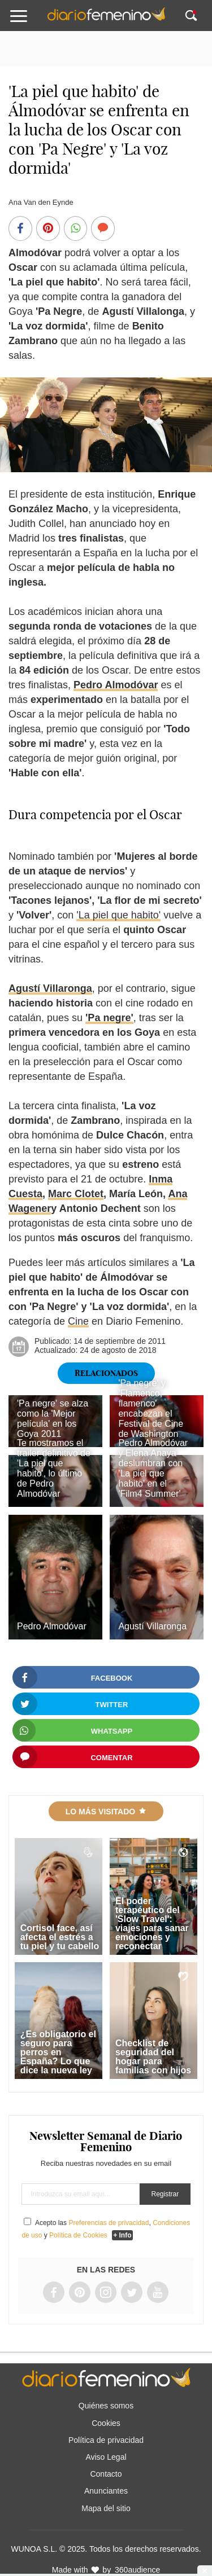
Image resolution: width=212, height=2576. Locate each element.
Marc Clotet (75, 1193)
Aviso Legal (105, 2456)
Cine (78, 1321)
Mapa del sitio (105, 2508)
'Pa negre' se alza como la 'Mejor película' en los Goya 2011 (52, 1419)
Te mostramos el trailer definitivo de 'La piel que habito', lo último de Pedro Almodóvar (53, 1468)
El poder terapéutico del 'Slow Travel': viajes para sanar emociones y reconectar (152, 1923)
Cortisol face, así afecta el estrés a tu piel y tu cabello (59, 1937)
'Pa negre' (109, 1017)
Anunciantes (106, 2490)
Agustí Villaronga (50, 988)
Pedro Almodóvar (115, 685)
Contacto (106, 2473)
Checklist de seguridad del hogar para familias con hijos (153, 2056)
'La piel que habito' (118, 915)
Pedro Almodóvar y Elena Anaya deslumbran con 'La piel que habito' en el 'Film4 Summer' (153, 1468)
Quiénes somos (106, 2405)
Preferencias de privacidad (108, 2223)
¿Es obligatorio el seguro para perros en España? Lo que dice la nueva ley (58, 2052)
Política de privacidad (106, 2440)
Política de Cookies (78, 2235)
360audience (137, 2569)
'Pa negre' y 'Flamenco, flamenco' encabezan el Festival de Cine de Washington (150, 1408)
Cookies (106, 2423)
